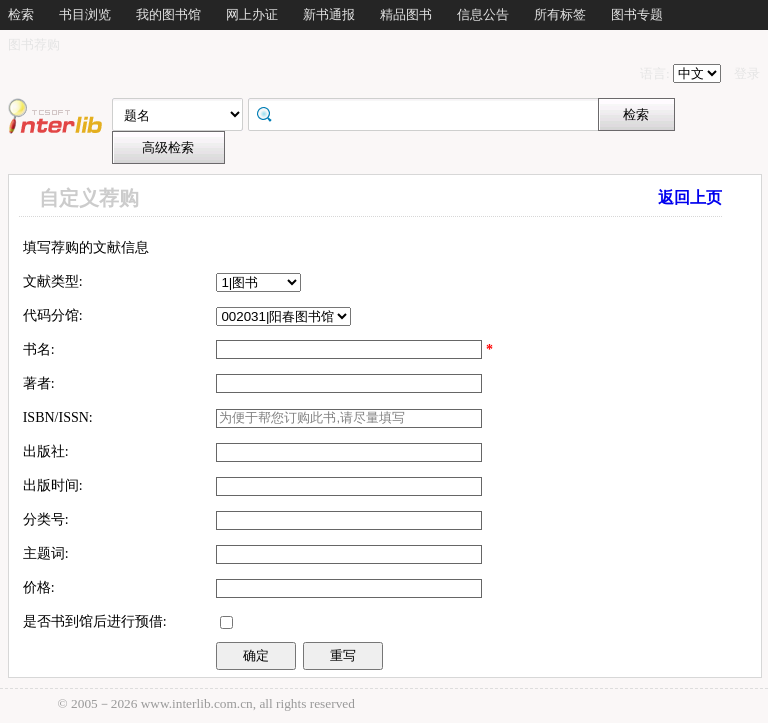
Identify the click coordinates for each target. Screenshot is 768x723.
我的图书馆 (168, 14)
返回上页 (690, 197)
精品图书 (406, 14)
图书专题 (637, 14)
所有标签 (560, 14)
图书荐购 (34, 44)
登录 (747, 73)
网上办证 (252, 14)
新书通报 (329, 14)
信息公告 (483, 14)
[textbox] (349, 452)
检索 (21, 14)
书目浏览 (85, 14)
